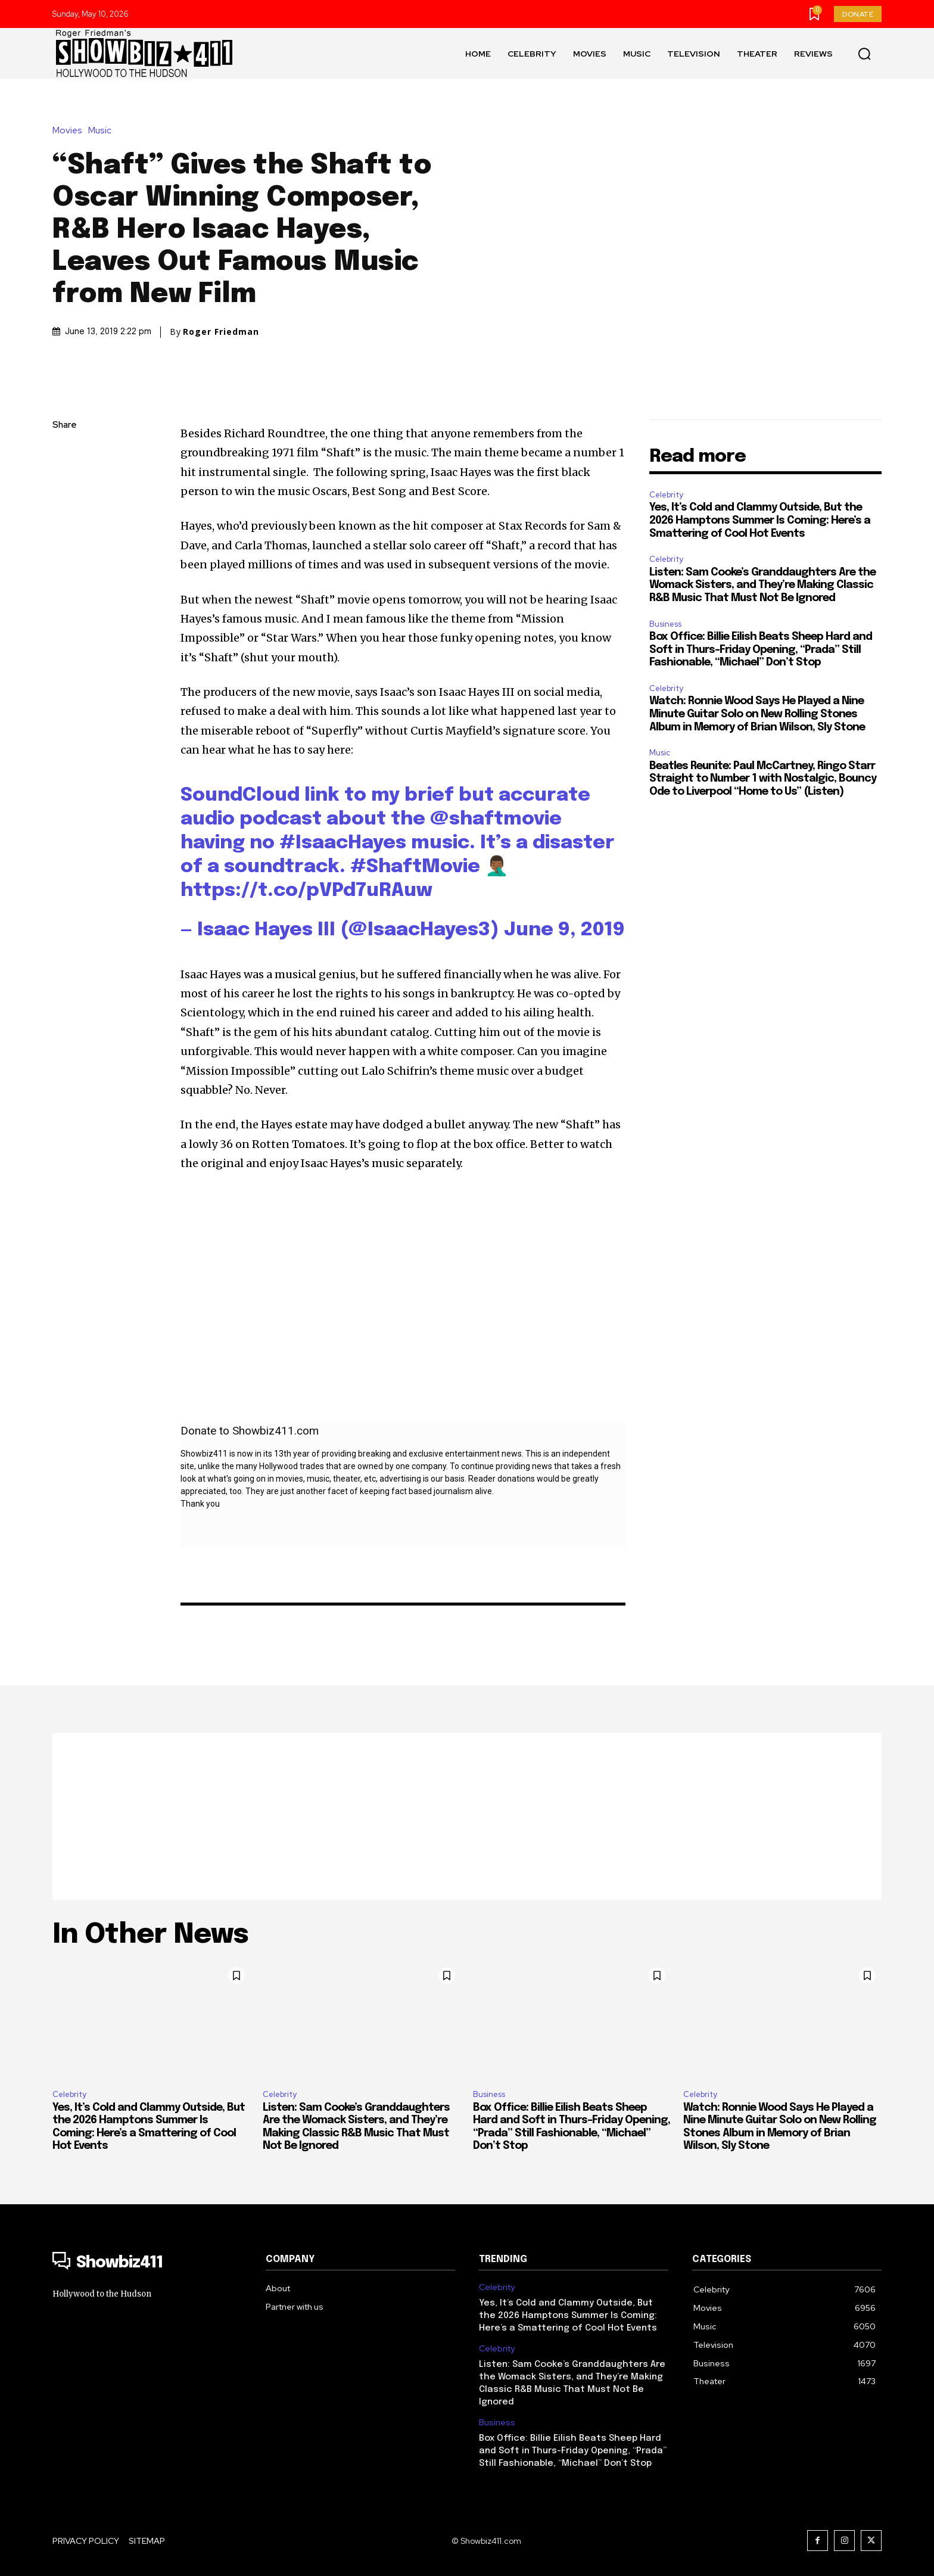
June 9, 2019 (564, 930)
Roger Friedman (221, 331)
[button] (864, 53)
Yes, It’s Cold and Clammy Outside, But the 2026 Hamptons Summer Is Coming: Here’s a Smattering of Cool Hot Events (759, 520)
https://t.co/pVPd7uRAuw (306, 891)
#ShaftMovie (415, 867)
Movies (70, 130)
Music (102, 130)
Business (665, 624)
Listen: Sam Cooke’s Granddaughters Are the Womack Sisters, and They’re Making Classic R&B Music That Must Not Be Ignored (762, 585)
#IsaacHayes (342, 843)
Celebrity (666, 495)
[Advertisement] (467, 1816)
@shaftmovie (496, 819)
